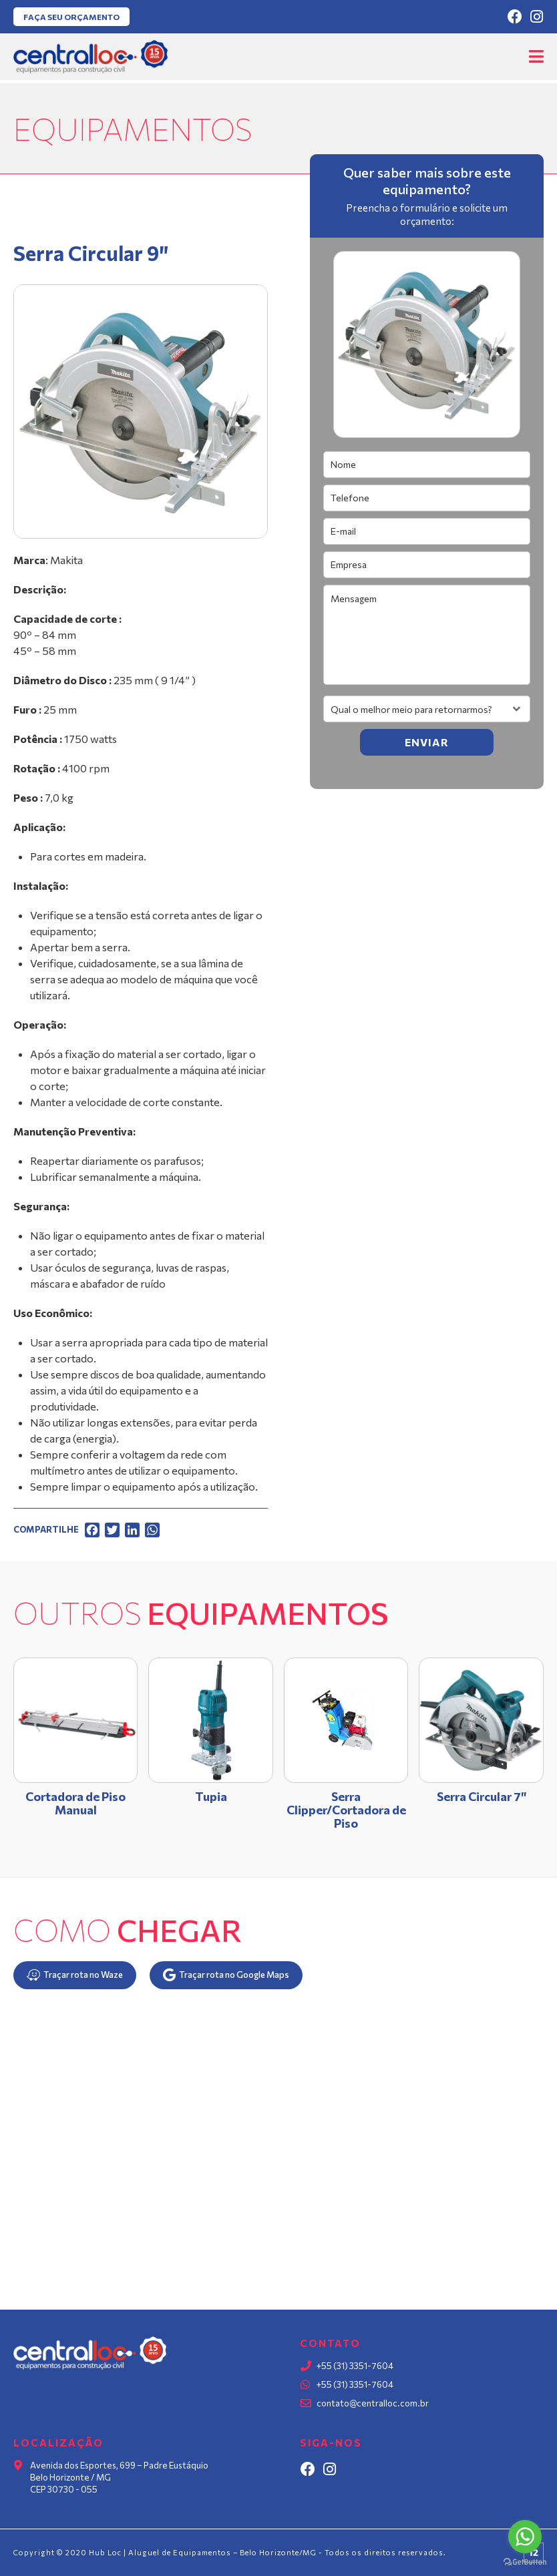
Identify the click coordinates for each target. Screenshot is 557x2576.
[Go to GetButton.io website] (525, 2562)
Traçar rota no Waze (75, 1975)
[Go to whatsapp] (525, 2536)
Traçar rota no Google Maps (226, 1975)
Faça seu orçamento (71, 16)
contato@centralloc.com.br (373, 2403)
